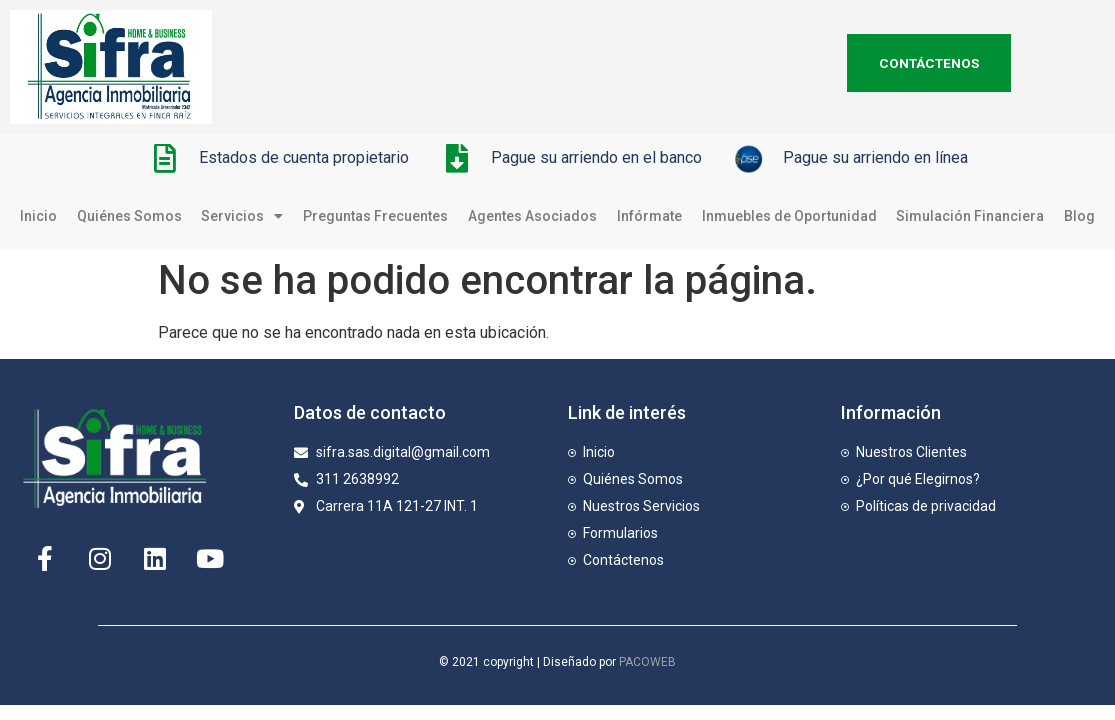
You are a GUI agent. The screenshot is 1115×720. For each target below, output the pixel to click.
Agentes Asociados (532, 216)
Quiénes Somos (129, 216)
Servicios (242, 216)
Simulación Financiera (970, 216)
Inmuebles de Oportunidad (789, 216)
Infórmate (649, 216)
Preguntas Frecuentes (375, 216)
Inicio (38, 216)
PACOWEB (647, 662)
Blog (1079, 216)
